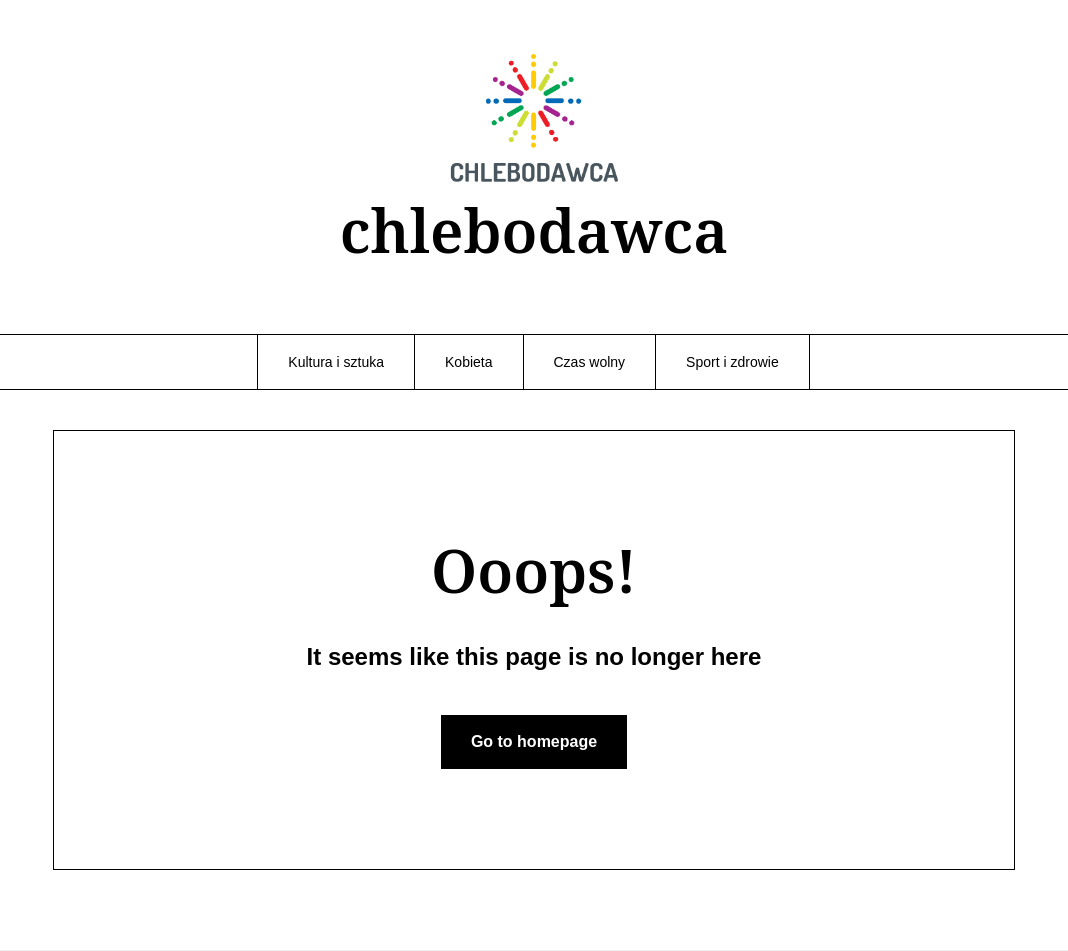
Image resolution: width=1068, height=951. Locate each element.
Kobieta (468, 362)
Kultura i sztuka (336, 362)
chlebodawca (534, 230)
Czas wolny (590, 362)
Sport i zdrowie (732, 362)
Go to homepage (534, 741)
